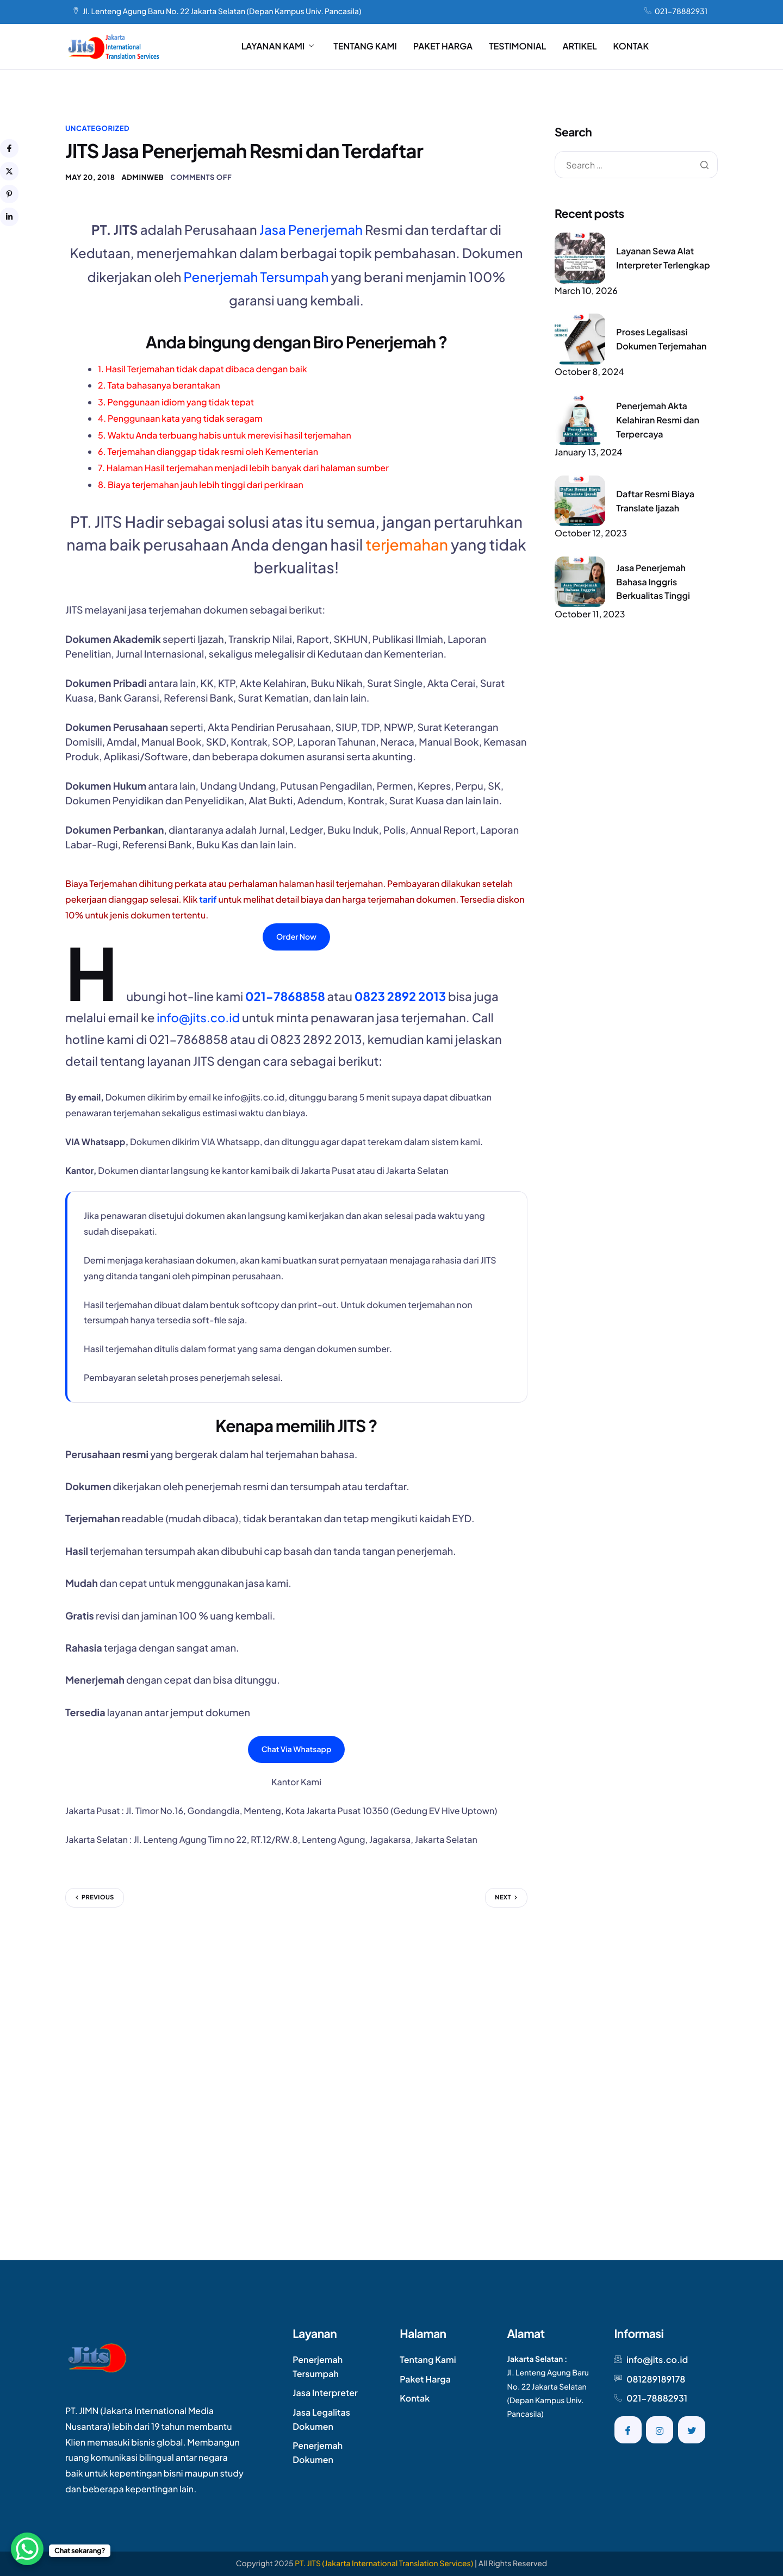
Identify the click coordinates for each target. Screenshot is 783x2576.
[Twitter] (691, 2429)
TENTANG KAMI (365, 46)
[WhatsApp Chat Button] (27, 2549)
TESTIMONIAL (517, 46)
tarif (207, 899)
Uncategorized (97, 128)
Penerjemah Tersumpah (256, 277)
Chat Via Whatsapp (297, 1749)
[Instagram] (659, 2429)
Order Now (296, 937)
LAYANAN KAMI (277, 46)
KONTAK (631, 46)
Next (503, 1897)
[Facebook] (628, 2429)
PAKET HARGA (443, 46)
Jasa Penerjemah (311, 230)
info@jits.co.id (198, 1017)
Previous (98, 1897)
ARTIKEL (579, 46)
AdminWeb (142, 177)
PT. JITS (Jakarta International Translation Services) (384, 2563)
